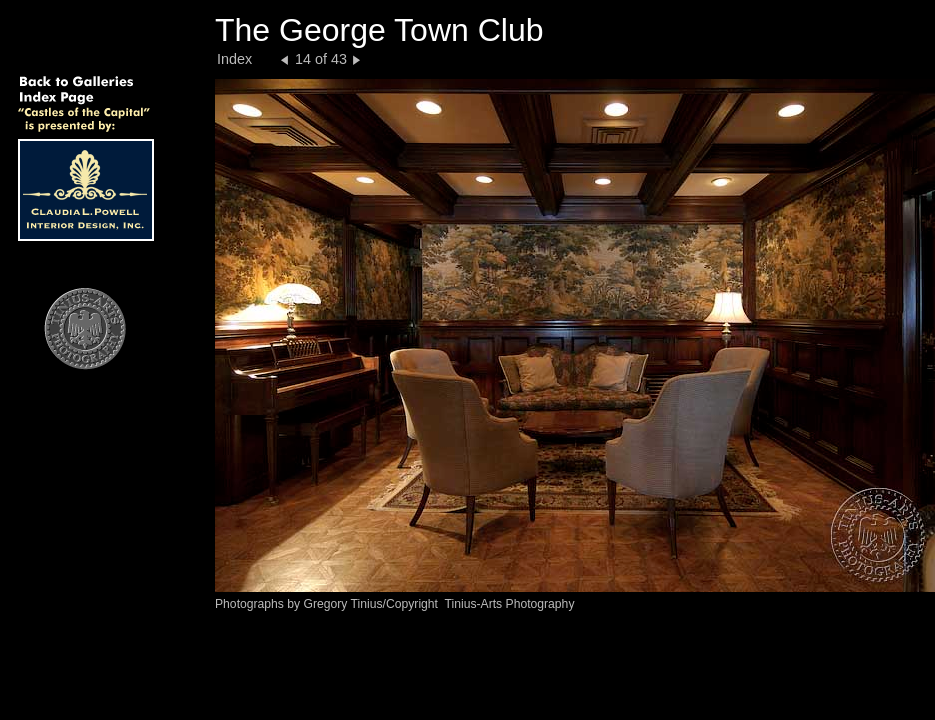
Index (234, 59)
